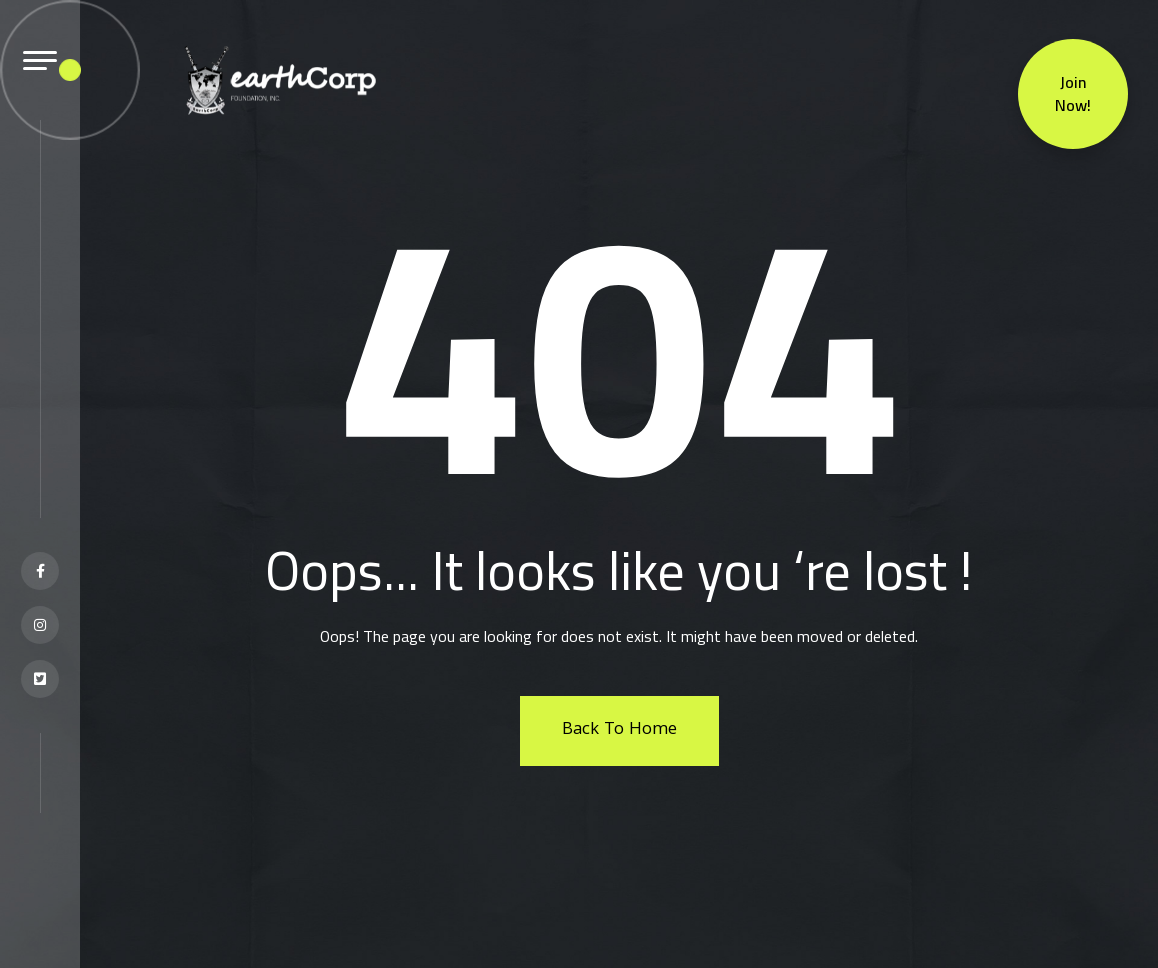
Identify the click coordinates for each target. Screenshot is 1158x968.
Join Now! (1073, 90)
